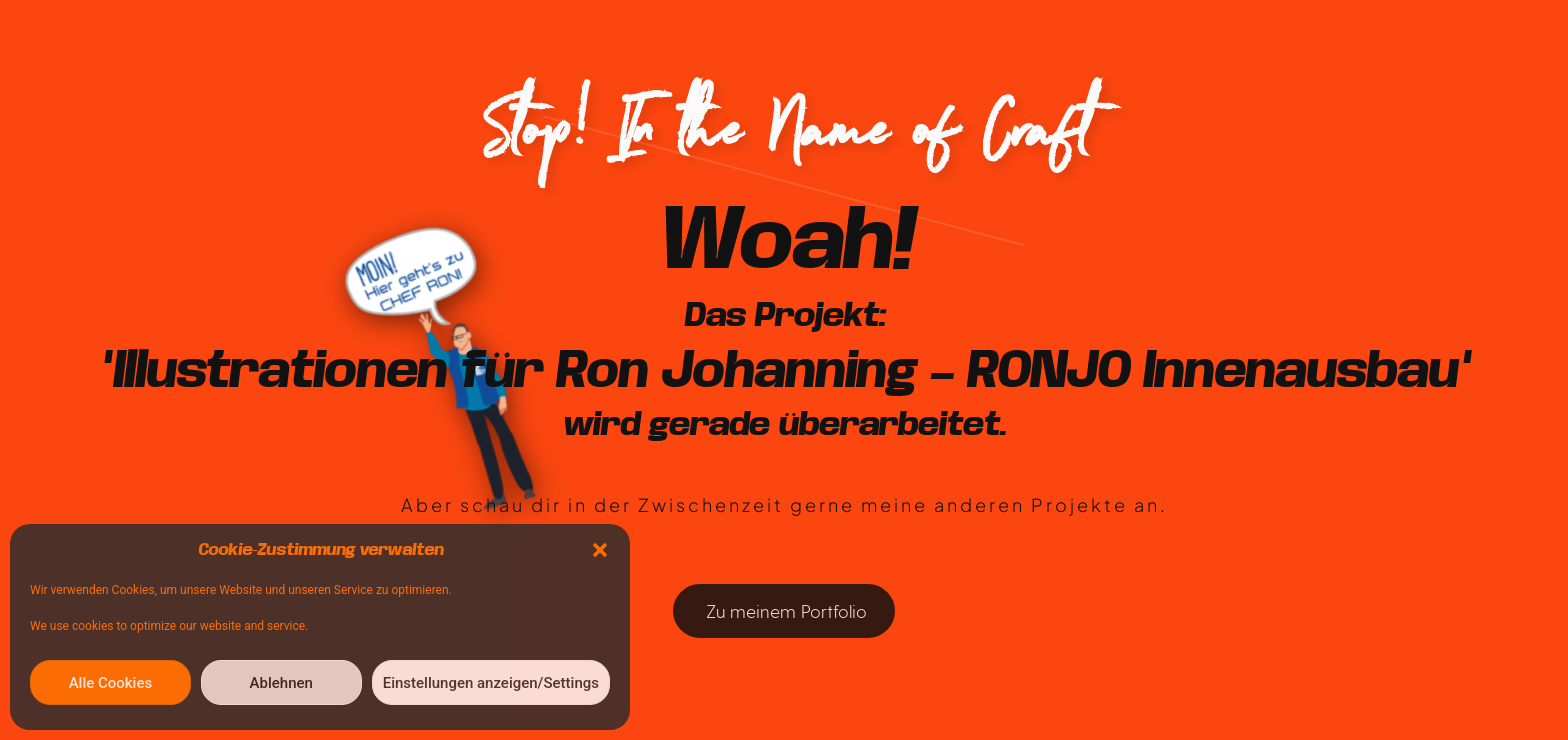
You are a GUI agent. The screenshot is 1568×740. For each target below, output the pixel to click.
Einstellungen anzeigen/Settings (491, 683)
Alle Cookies (111, 683)
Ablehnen (281, 683)
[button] (600, 550)
